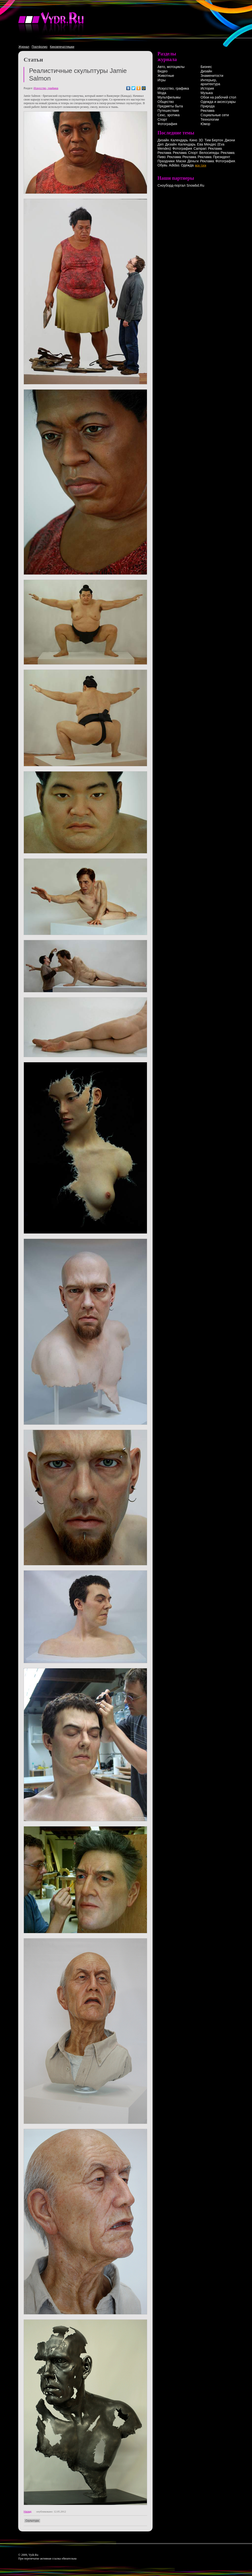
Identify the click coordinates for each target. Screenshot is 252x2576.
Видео (163, 71)
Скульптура (32, 2520)
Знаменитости (212, 76)
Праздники (166, 161)
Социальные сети (215, 115)
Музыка (207, 93)
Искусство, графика (45, 88)
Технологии (210, 119)
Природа (208, 106)
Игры (162, 80)
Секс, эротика (169, 115)
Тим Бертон (214, 140)
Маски (181, 161)
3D (201, 140)
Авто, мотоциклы (171, 67)
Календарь (179, 140)
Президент (221, 157)
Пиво (162, 157)
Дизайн (206, 71)
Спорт (162, 119)
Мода (162, 93)
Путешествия (168, 111)
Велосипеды (209, 153)
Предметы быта (170, 106)
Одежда (187, 165)
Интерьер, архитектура (210, 82)
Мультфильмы (169, 97)
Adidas (174, 165)
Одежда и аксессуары (218, 102)
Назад (28, 2511)
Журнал (23, 47)
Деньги (193, 161)
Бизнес (206, 67)
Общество (166, 102)
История (207, 88)
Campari (199, 148)
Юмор (205, 124)
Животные (166, 76)
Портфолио (39, 47)
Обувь (162, 165)
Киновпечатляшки (62, 47)
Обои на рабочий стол (218, 97)
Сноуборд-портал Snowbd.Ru (181, 185)
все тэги (200, 165)
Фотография (167, 124)
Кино (193, 140)
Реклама (207, 111)
